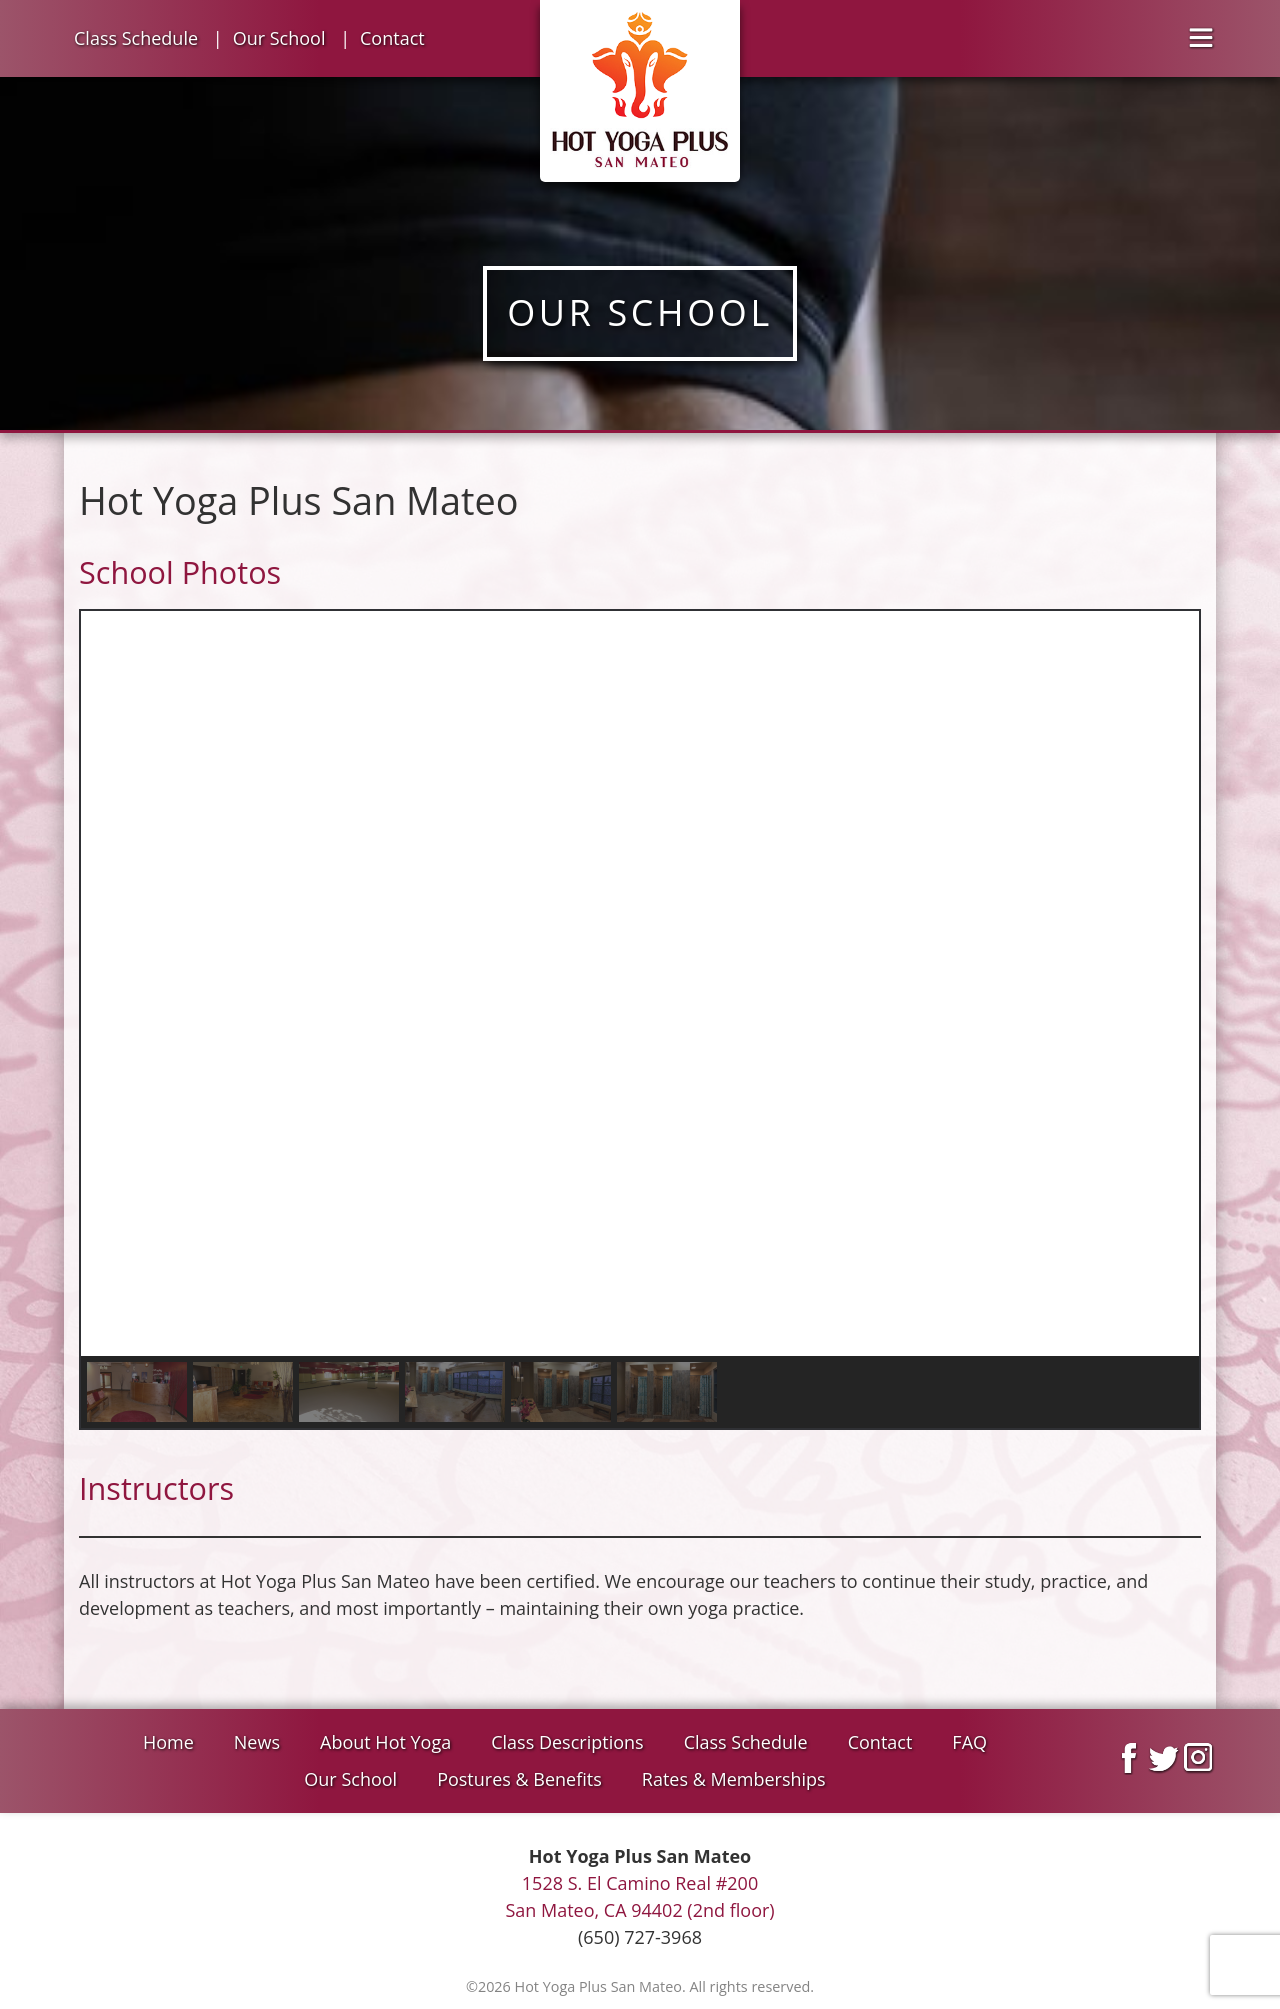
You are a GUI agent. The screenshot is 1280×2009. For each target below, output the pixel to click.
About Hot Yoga (385, 1742)
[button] (112, 983)
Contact (392, 38)
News (257, 1742)
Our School (279, 38)
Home (168, 1742)
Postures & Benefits (519, 1779)
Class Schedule (136, 38)
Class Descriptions (567, 1742)
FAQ (969, 1742)
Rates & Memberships (734, 1779)
